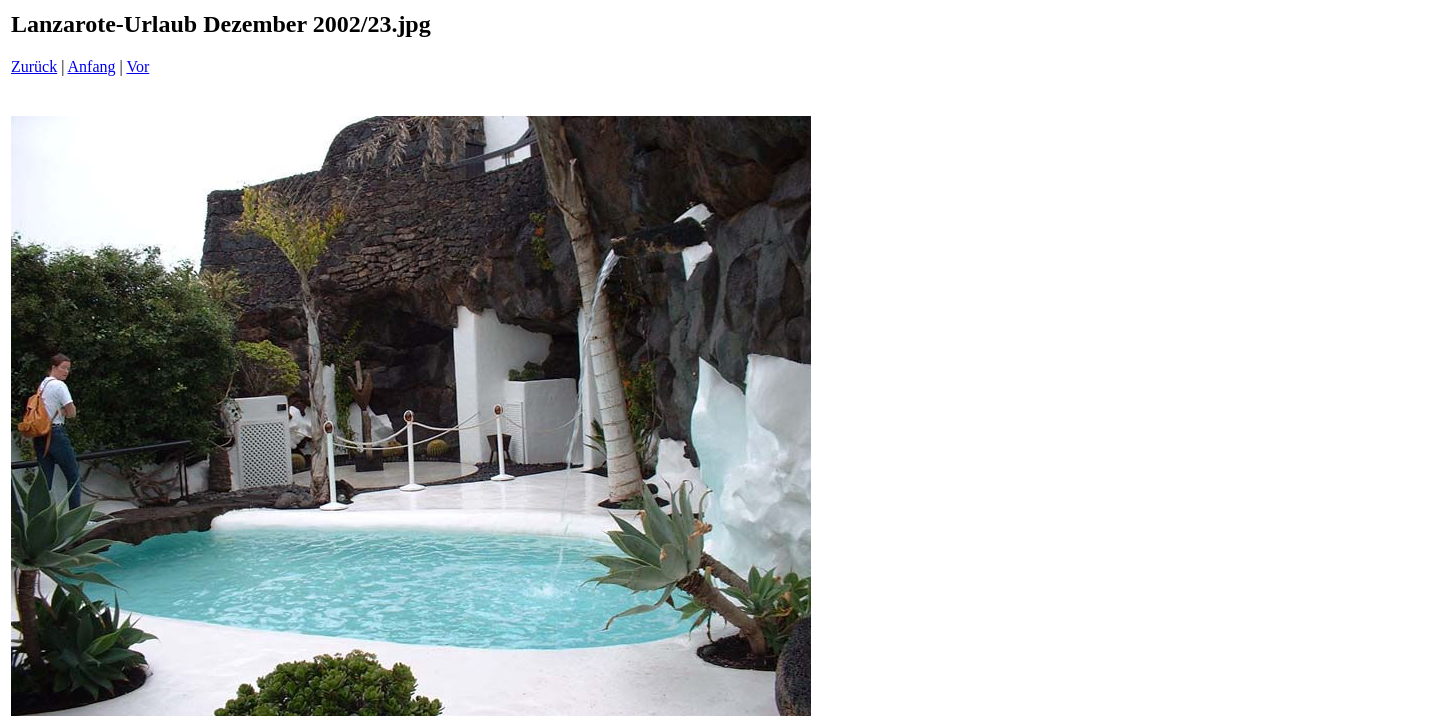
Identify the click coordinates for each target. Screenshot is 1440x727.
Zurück (34, 66)
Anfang (92, 66)
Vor (137, 66)
